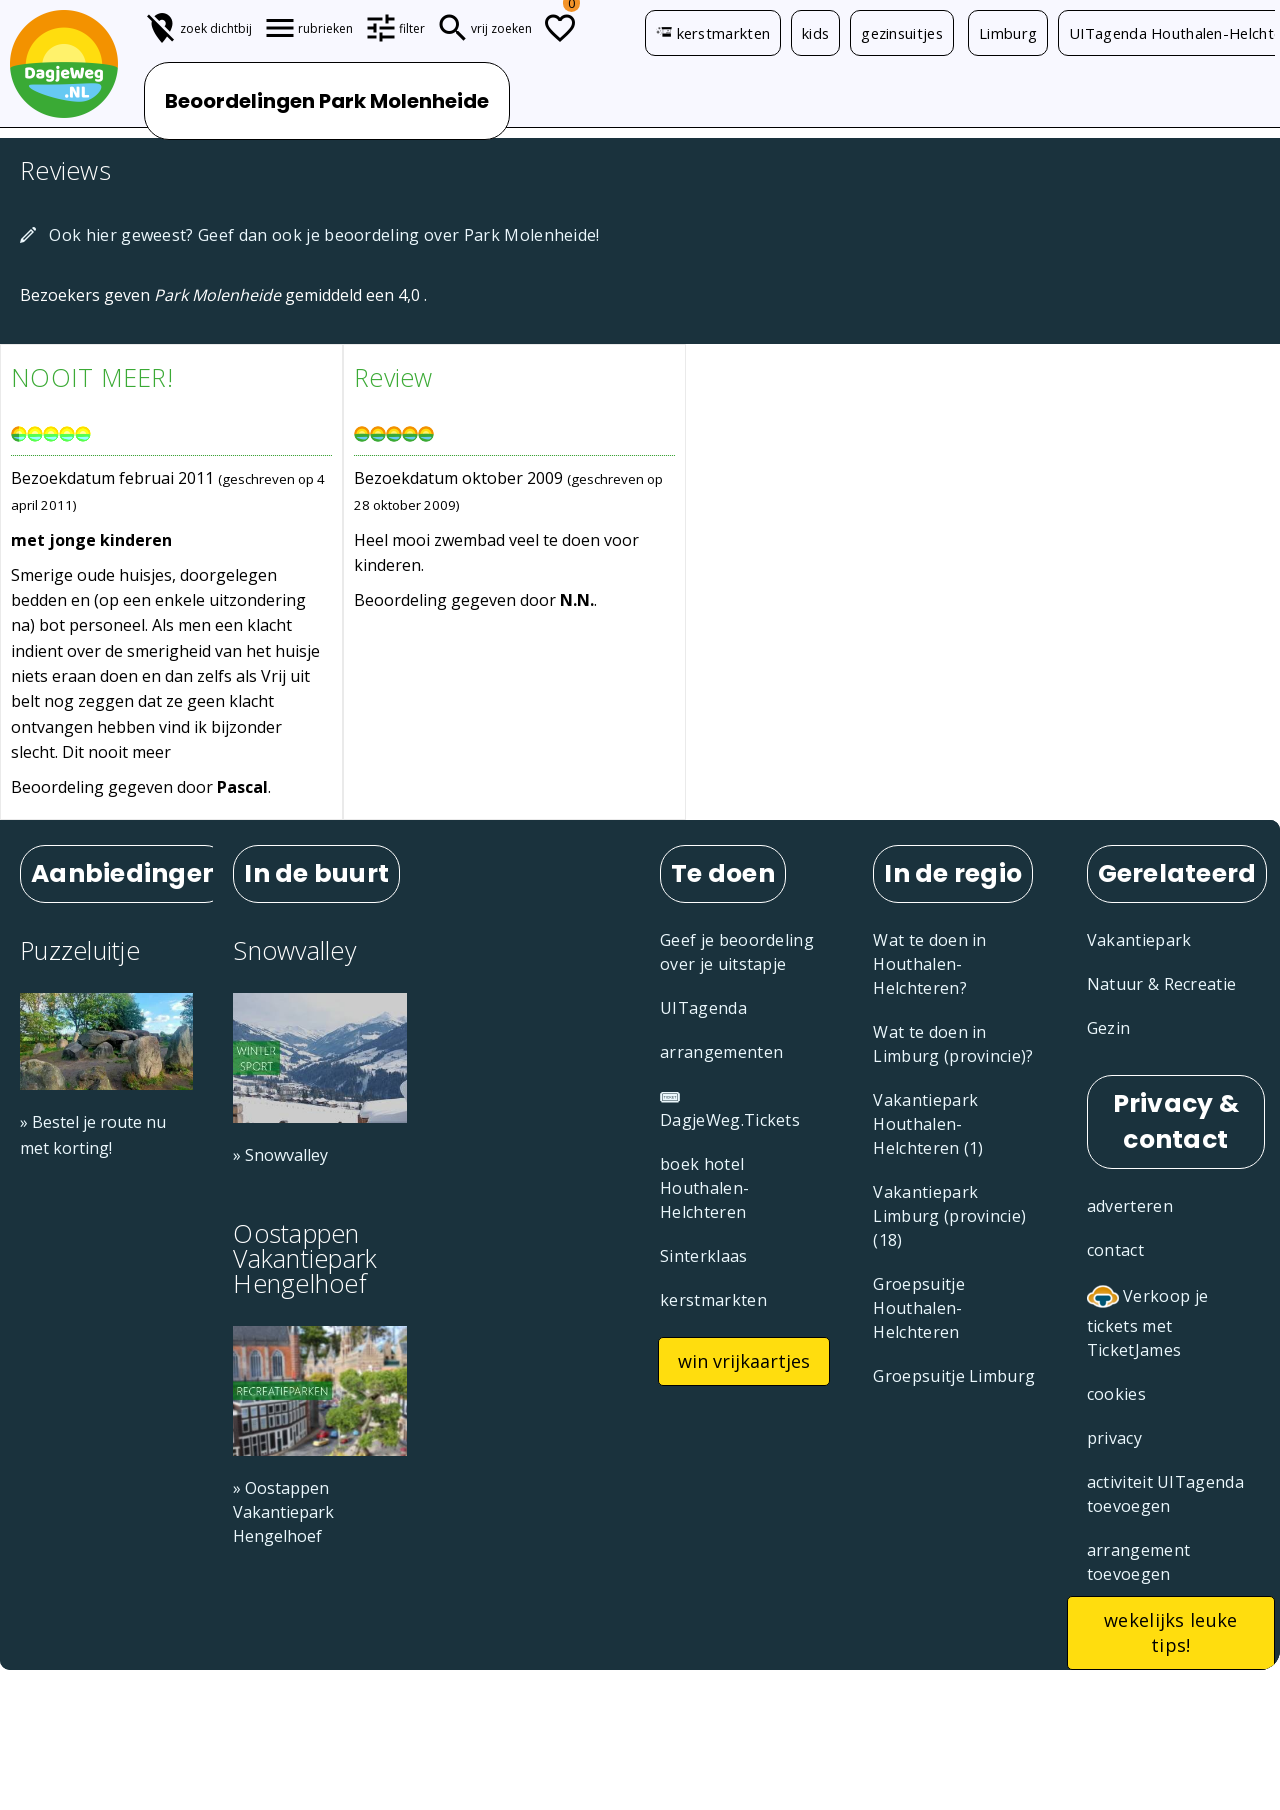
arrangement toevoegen (1139, 1562)
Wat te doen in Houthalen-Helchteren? (929, 964)
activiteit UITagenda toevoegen (1165, 1494)
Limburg (1008, 33)
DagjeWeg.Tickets (730, 1110)
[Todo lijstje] (560, 28)
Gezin (1109, 1028)
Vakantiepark (1139, 940)
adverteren (1130, 1206)
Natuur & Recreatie (1162, 984)
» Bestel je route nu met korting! (93, 1134)
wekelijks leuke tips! (1171, 1632)
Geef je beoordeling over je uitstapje (737, 952)
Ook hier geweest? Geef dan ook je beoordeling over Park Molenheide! (310, 235)
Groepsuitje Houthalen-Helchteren (919, 1308)
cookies (1116, 1394)
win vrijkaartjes (744, 1361)
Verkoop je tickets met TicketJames (1148, 1321)
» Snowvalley (280, 1155)
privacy (1114, 1438)
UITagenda (703, 1008)
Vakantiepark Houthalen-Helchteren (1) (928, 1124)
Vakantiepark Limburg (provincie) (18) (949, 1216)
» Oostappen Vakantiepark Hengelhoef (283, 1512)
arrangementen (721, 1052)
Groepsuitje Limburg (954, 1376)
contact (1115, 1250)
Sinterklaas (704, 1256)
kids (815, 33)
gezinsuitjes (902, 33)
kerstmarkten (713, 33)
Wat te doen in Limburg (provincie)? (953, 1044)
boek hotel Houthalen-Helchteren (704, 1188)
